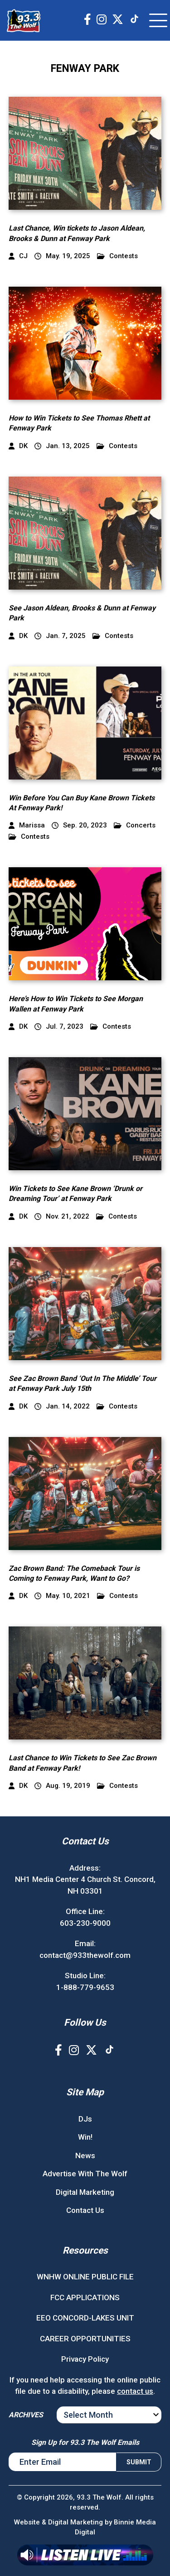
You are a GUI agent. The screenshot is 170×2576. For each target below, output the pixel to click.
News (85, 2155)
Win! (85, 2136)
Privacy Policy (85, 2358)
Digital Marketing (85, 2192)
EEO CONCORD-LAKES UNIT (85, 2317)
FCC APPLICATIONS (85, 2297)
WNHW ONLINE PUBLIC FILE (85, 2276)
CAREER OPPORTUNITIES (85, 2338)
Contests (117, 256)
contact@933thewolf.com (85, 1955)
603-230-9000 (85, 1923)
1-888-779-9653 (85, 1987)
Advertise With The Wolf (85, 2173)
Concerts (134, 825)
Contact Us (85, 2210)
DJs (85, 2118)
